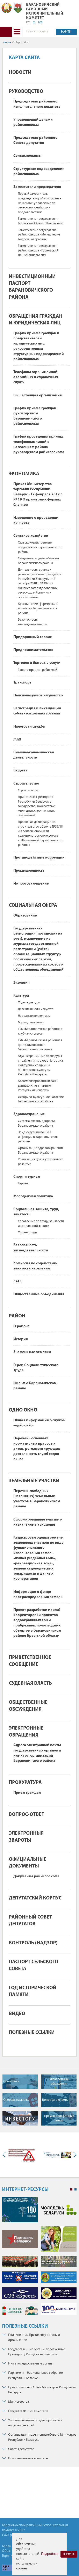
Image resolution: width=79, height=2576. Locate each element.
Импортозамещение (31, 884)
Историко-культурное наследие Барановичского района (41, 1099)
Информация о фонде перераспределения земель (38, 1594)
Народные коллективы (34, 1016)
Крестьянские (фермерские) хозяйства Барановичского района (38, 608)
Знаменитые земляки (32, 1352)
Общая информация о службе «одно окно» (39, 1422)
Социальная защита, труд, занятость (36, 1211)
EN (34, 22)
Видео (17, 2013)
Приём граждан (27, 1793)
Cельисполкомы (27, 156)
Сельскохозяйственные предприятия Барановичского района (40, 547)
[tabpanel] (39, 2258)
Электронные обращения (59, 2081)
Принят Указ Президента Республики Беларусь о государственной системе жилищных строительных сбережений (36, 806)
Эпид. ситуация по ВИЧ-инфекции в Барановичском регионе (38, 1137)
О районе (21, 1326)
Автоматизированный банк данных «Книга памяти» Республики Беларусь (37, 1085)
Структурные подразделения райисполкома (38, 171)
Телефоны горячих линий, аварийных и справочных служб (35, 377)
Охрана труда (27, 1232)
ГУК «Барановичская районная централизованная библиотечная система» (40, 1045)
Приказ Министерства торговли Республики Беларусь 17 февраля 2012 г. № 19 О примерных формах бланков (38, 494)
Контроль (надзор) (33, 1943)
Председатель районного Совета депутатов (35, 140)
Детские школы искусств (35, 1009)
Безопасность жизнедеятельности (32, 622)
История (20, 1339)
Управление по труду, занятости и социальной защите (41, 1223)
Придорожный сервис (32, 637)
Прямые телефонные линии (59, 2118)
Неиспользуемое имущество (38, 695)
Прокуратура (25, 1782)
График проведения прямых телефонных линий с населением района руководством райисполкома (38, 444)
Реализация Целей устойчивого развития (40, 1162)
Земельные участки (34, 1480)
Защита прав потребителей (37, 670)
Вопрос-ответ (26, 1814)
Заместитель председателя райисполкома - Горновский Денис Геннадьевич (38, 250)
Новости (20, 72)
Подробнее (49, 2554)
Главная (6, 42)
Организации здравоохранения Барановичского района (41, 1150)
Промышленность (28, 871)
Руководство (26, 91)
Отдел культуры (29, 1002)
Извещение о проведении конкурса (35, 520)
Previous (4, 2154)
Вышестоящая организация (37, 395)
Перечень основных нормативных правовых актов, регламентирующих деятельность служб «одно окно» (36, 1448)
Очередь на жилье (16, 2100)
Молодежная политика (33, 1196)
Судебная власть (30, 1683)
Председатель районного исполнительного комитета (36, 104)
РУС (28, 22)
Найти (66, 31)
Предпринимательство (33, 650)
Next (74, 2154)
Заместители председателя (37, 187)
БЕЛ (40, 22)
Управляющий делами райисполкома (33, 122)
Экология (21, 983)
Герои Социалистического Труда (35, 1367)
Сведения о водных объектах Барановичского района (38, 561)
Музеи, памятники (31, 1022)
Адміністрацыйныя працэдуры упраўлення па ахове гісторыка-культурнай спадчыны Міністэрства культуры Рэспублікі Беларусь (41, 1065)
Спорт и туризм (26, 1177)
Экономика (24, 474)
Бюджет (20, 770)
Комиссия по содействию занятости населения (35, 1265)
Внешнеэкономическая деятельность (33, 755)
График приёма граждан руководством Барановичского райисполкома (34, 416)
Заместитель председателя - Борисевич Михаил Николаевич (40, 221)
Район (17, 1316)
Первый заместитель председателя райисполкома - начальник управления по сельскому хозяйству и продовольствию (39, 203)
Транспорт (22, 683)
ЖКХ (17, 740)
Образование (25, 916)
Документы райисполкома (36, 1876)
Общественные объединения (38, 1294)
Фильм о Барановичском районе (35, 1385)
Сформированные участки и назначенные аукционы (38, 1522)
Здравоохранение (29, 1114)
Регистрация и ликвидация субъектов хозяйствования (37, 710)
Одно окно (23, 1410)
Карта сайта (11, 2546)
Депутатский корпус (35, 1898)
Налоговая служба (29, 727)
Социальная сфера (33, 905)
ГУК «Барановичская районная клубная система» (40, 1031)
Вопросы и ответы (55, 2100)
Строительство (26, 784)
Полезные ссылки (32, 2032)
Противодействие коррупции (39, 858)
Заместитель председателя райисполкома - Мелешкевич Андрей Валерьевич (39, 235)
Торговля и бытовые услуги (36, 663)
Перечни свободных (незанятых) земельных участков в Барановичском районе (36, 1499)
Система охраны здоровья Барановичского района (37, 1123)
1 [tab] (71, 2189)
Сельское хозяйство (30, 536)
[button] (17, 32)
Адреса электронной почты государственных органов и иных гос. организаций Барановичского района (37, 1753)
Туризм (23, 1183)
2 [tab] (75, 2189)
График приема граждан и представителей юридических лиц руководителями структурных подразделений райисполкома (38, 346)
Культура (21, 996)
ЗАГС (17, 1281)
